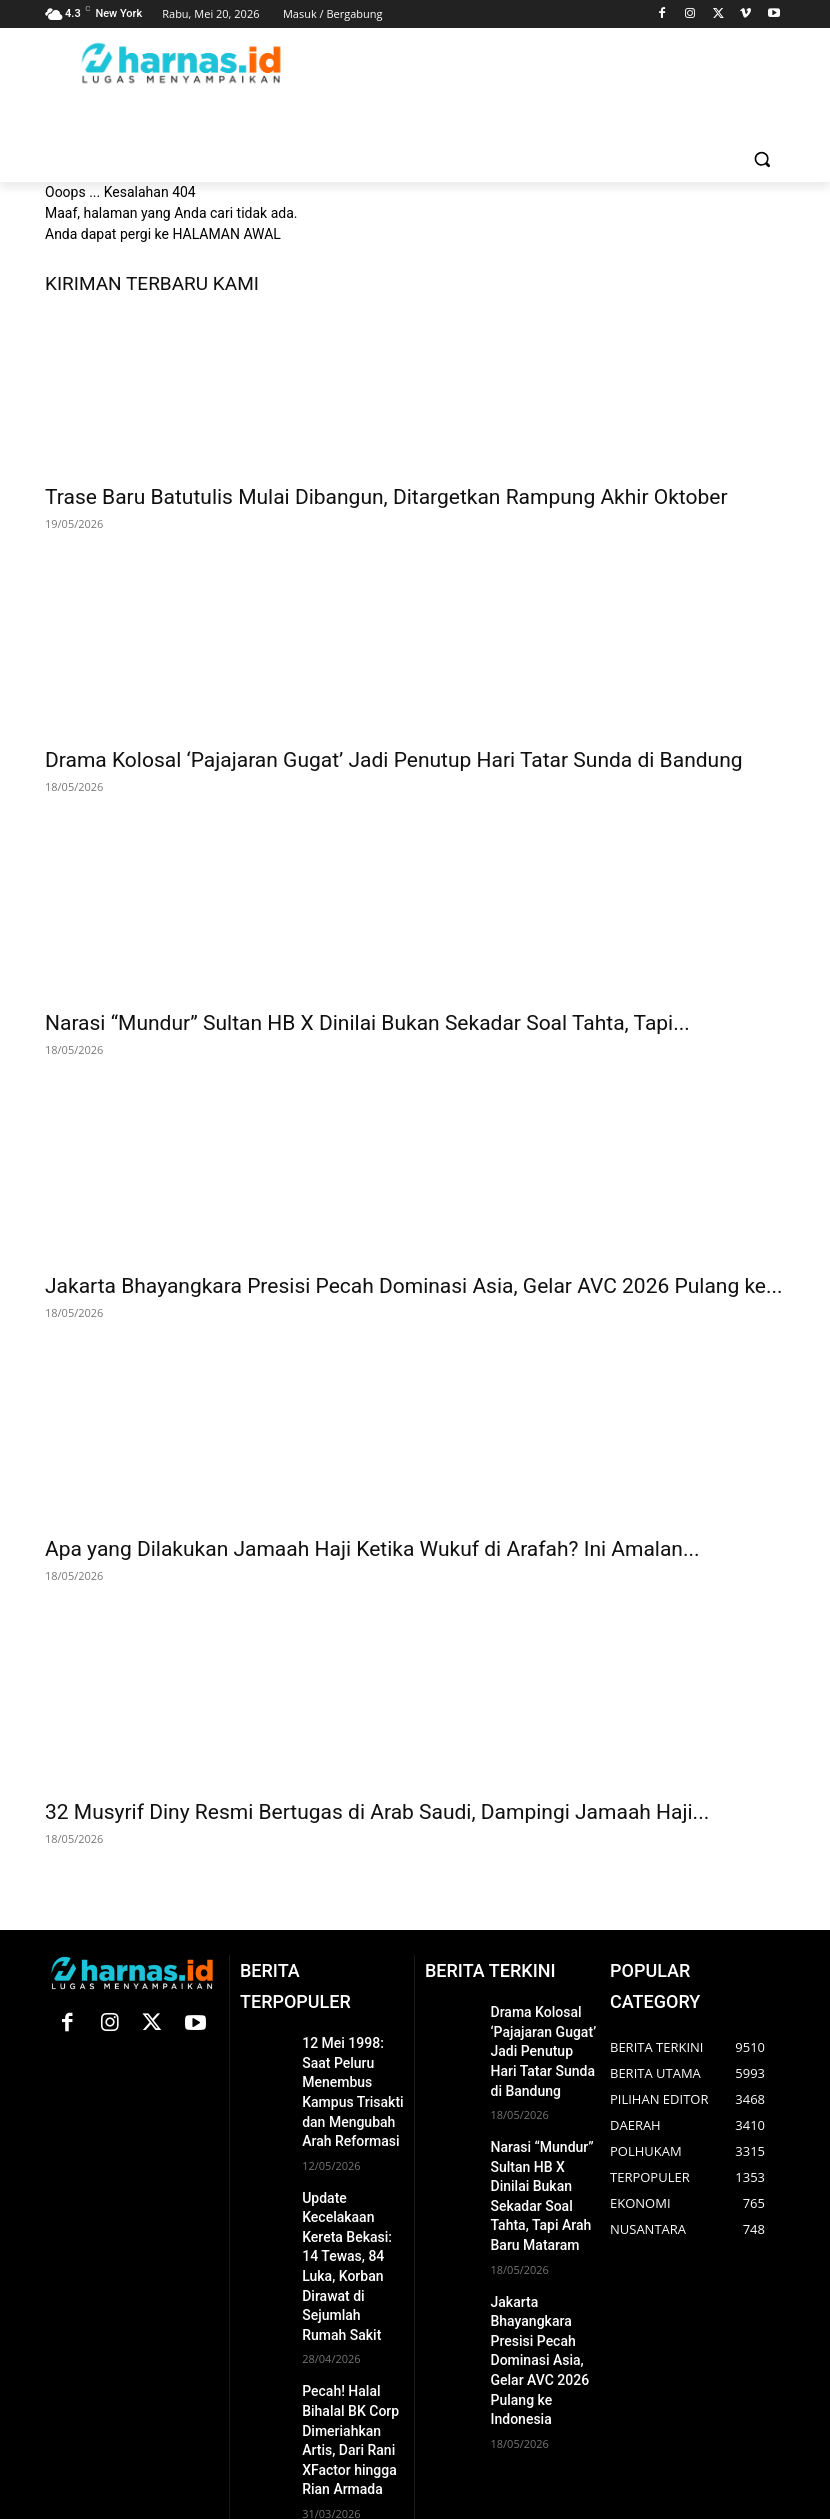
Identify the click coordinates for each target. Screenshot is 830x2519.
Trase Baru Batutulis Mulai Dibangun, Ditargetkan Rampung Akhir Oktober (386, 497)
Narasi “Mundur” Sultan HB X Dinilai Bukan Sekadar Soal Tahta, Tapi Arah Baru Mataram (544, 2165)
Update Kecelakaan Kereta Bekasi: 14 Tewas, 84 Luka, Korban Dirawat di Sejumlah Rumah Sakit (352, 2213)
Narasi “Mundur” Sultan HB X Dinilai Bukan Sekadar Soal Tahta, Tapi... (367, 1023)
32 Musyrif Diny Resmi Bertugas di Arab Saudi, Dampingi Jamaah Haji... (377, 1812)
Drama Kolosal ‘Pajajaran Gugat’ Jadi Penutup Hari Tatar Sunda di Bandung (394, 760)
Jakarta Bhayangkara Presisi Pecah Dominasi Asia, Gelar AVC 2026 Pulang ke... (414, 1286)
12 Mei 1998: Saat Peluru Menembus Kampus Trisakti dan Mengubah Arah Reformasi (351, 2075)
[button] (761, 158)
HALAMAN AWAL (226, 234)
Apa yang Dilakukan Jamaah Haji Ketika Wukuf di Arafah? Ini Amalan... (372, 1549)
